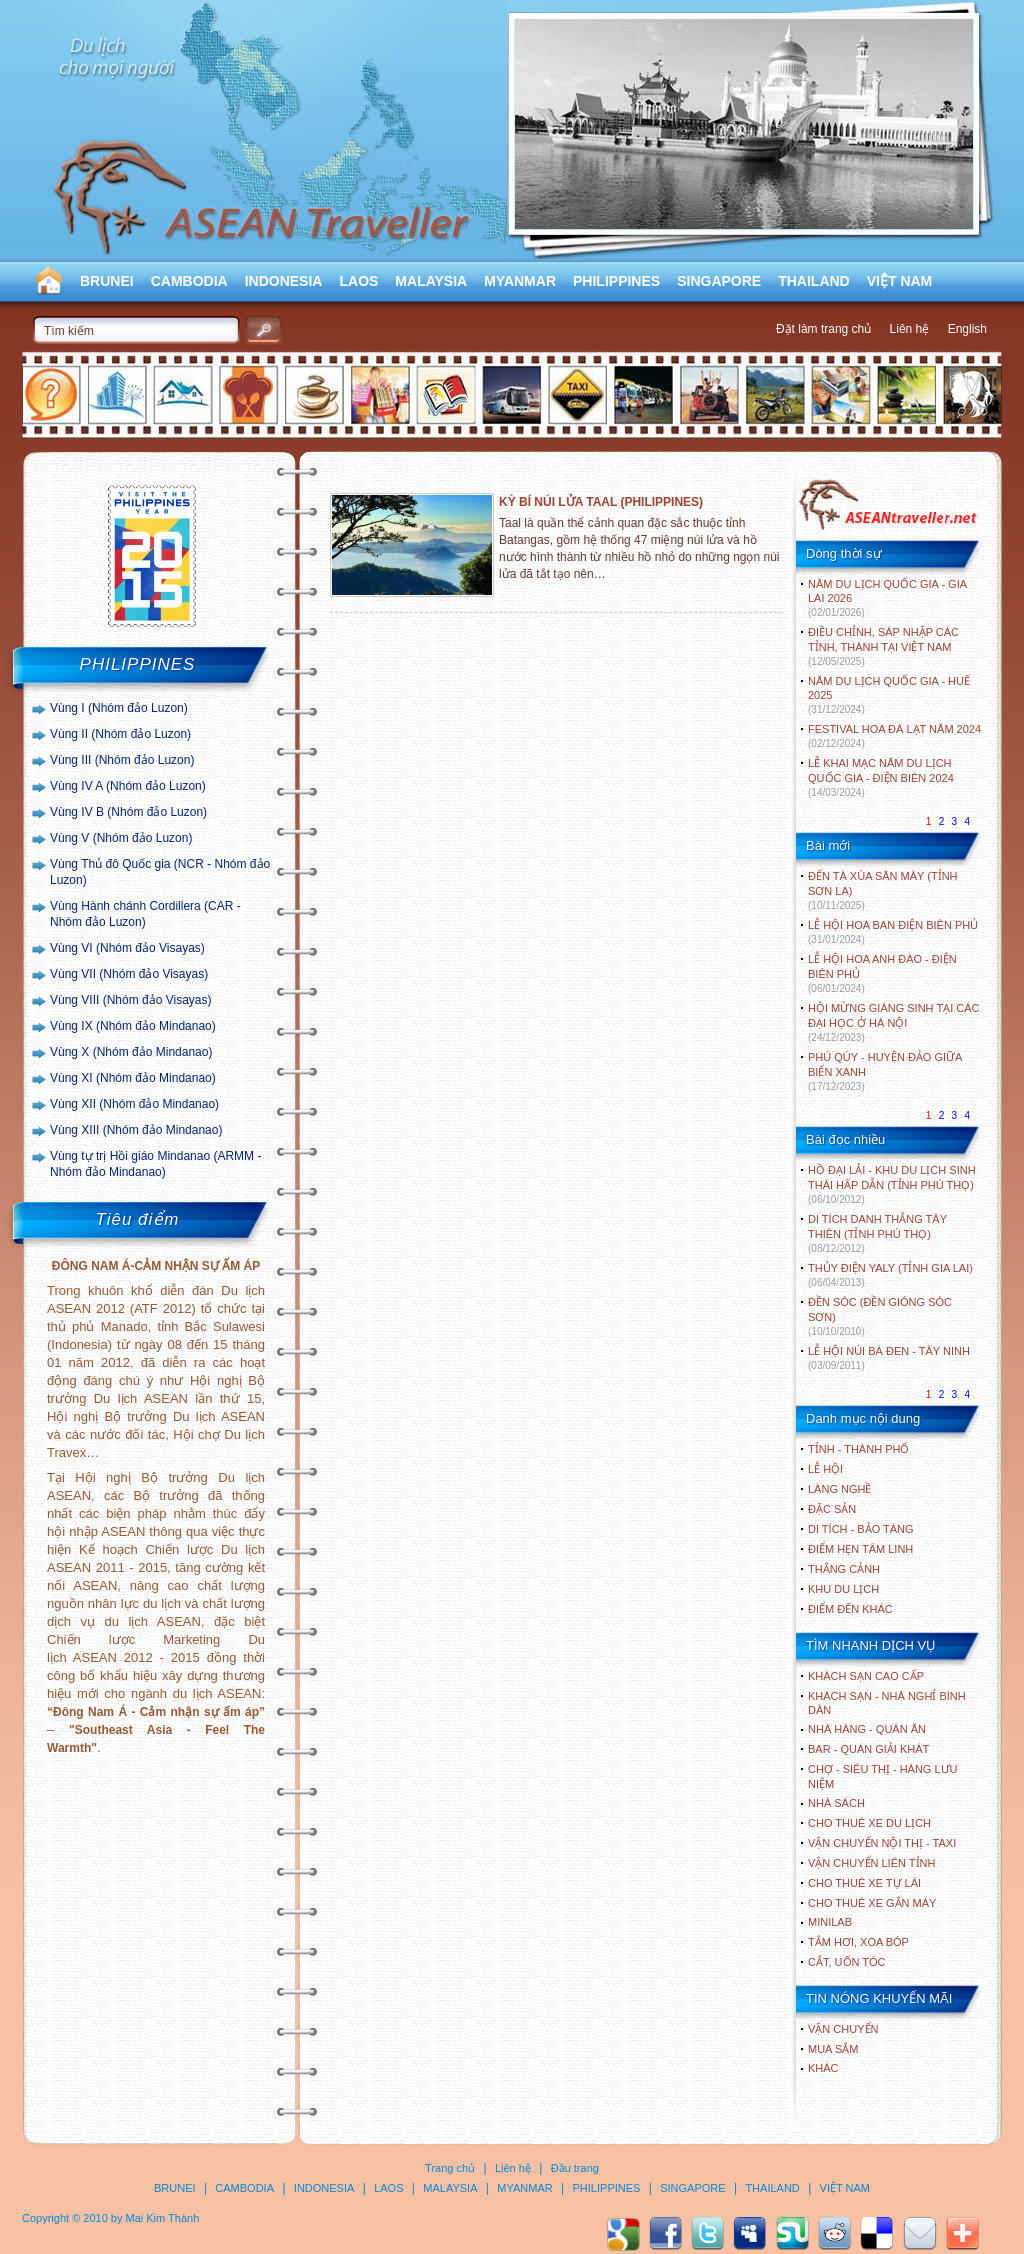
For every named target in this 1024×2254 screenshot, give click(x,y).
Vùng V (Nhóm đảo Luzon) (121, 838)
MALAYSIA (431, 281)
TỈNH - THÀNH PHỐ (858, 1449)
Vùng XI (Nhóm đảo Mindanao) (133, 1078)
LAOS (358, 281)
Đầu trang (575, 2168)
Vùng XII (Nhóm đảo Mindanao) (134, 1104)
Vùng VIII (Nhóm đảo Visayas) (131, 1000)
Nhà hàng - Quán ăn (867, 1729)
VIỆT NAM (900, 281)
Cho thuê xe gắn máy (872, 1903)
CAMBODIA (189, 281)
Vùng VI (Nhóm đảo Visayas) (127, 948)
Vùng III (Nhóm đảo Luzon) (122, 760)
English (967, 329)
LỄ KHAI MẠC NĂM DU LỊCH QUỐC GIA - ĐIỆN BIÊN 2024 (881, 777)
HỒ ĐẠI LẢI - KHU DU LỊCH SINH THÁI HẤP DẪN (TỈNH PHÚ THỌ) (892, 1184)
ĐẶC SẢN (832, 1509)
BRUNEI (107, 281)
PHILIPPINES (616, 281)
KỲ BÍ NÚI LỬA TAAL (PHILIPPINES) (601, 502)
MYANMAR (520, 281)
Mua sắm (833, 2049)
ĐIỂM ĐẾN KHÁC (850, 1609)
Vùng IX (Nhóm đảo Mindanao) (133, 1026)
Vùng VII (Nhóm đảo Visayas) (129, 974)
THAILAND (814, 281)
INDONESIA (284, 281)
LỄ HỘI (825, 1469)
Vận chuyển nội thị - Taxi (882, 1843)
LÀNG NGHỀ (839, 1489)
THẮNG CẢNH (844, 1569)
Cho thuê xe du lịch (869, 1823)
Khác (823, 2068)
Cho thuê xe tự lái (864, 1883)
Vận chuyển (843, 2029)
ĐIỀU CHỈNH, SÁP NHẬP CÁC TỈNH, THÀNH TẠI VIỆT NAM (883, 646)
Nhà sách (836, 1803)
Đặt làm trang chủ (823, 329)
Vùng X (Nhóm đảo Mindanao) (131, 1052)
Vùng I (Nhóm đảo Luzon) (119, 708)
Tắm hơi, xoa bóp (858, 1942)
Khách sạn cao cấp (866, 1676)
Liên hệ (910, 329)
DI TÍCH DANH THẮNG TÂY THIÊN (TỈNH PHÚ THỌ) (877, 1233)
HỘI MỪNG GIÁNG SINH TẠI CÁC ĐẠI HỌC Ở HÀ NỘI (893, 1022)
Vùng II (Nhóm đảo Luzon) (120, 734)
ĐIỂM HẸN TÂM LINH (860, 1549)
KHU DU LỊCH (843, 1589)
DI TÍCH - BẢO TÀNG (861, 1529)
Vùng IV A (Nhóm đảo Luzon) (128, 786)
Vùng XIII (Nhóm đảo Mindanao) (136, 1130)
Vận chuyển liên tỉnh (871, 1863)
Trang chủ (450, 2168)
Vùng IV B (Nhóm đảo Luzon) (128, 812)
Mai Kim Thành (163, 2218)
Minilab (830, 1922)
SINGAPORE (719, 281)
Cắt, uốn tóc (847, 1962)
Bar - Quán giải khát (868, 1749)
